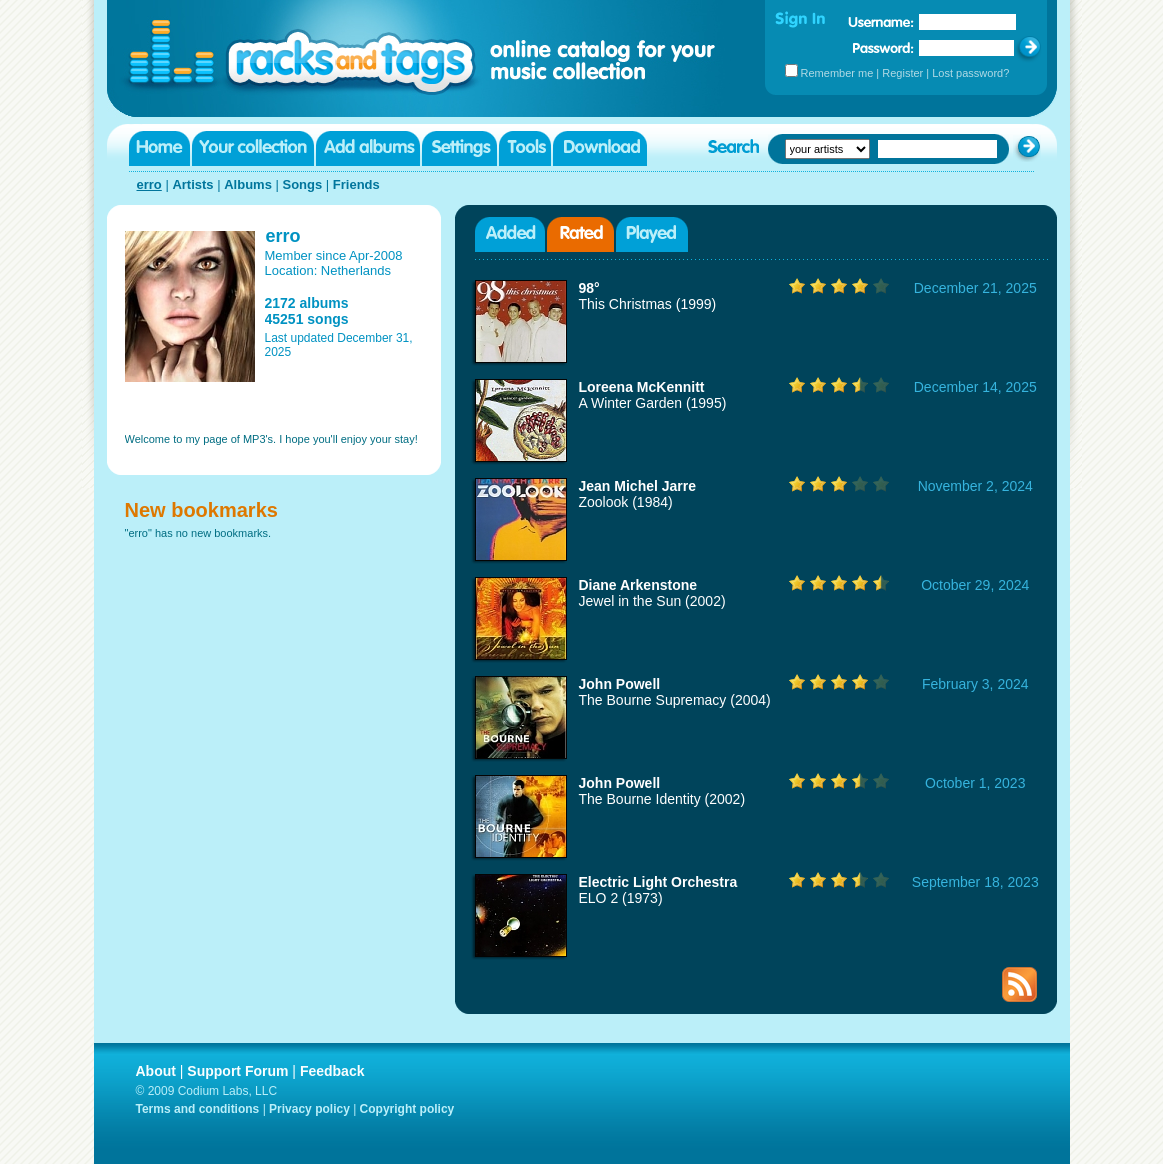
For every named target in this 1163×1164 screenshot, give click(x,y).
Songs (302, 184)
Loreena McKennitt (642, 387)
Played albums (652, 234)
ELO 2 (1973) (621, 898)
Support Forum (237, 1071)
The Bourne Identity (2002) (662, 799)
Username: (881, 22)
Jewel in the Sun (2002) (652, 601)
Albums (248, 184)
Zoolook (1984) (626, 502)
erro (149, 184)
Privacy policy (309, 1109)
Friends (356, 184)
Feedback (332, 1071)
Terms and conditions (198, 1109)
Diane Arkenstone (638, 585)
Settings (459, 148)
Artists (192, 184)
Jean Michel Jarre (638, 486)
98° (589, 288)
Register (902, 73)
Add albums (368, 148)
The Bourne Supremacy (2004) (675, 700)
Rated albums (580, 234)
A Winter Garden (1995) (653, 403)
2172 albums (307, 303)
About (156, 1071)
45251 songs (307, 319)
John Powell (620, 684)
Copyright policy (407, 1109)
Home (159, 148)
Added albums (510, 234)
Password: (883, 47)
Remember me (837, 73)
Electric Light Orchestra (658, 882)
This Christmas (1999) (648, 304)
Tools (525, 148)
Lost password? (970, 73)
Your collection (253, 148)
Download (600, 148)
